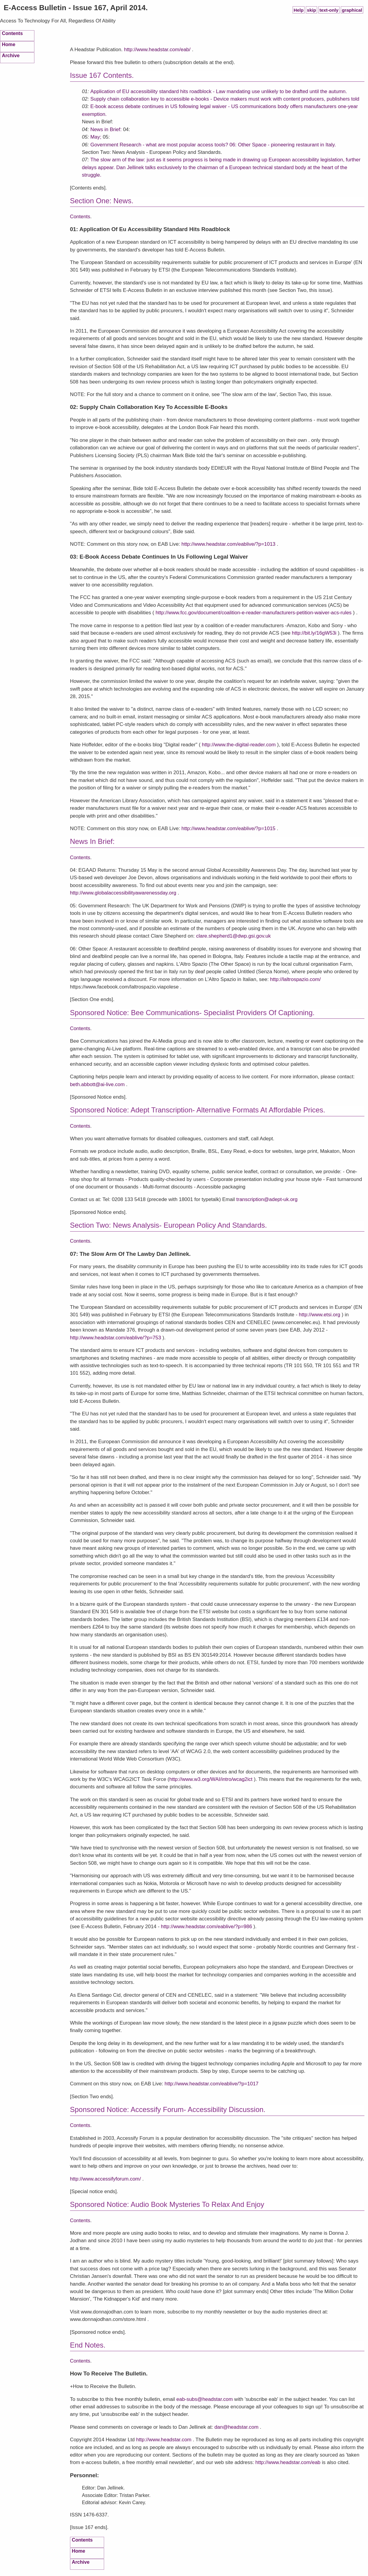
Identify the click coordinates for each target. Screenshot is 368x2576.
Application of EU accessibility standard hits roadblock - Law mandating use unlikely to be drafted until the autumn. (218, 91)
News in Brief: (106, 129)
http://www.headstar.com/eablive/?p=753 (115, 1338)
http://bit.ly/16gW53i (314, 633)
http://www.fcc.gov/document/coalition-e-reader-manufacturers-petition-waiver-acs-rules (254, 612)
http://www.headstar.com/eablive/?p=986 (206, 1926)
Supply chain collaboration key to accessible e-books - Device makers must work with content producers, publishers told (224, 99)
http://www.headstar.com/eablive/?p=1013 (228, 544)
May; (96, 137)
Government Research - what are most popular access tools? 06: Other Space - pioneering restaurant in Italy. (213, 145)
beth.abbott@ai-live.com (97, 1084)
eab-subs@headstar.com (205, 2399)
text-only (329, 10)
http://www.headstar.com (163, 2439)
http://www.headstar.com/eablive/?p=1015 (228, 828)
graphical (352, 10)
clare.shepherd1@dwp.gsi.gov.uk (233, 936)
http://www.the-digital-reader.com (239, 745)
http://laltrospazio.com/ (295, 979)
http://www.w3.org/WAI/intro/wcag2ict (211, 1779)
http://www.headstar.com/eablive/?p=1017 (211, 2084)
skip (311, 10)
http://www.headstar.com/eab (288, 2462)
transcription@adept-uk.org (267, 1199)
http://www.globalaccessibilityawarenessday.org (123, 893)
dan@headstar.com (236, 2427)
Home (8, 44)
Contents (12, 33)
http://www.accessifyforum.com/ (105, 2179)
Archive (10, 55)
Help (298, 10)
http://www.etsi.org (319, 1314)
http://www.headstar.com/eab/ (157, 49)
